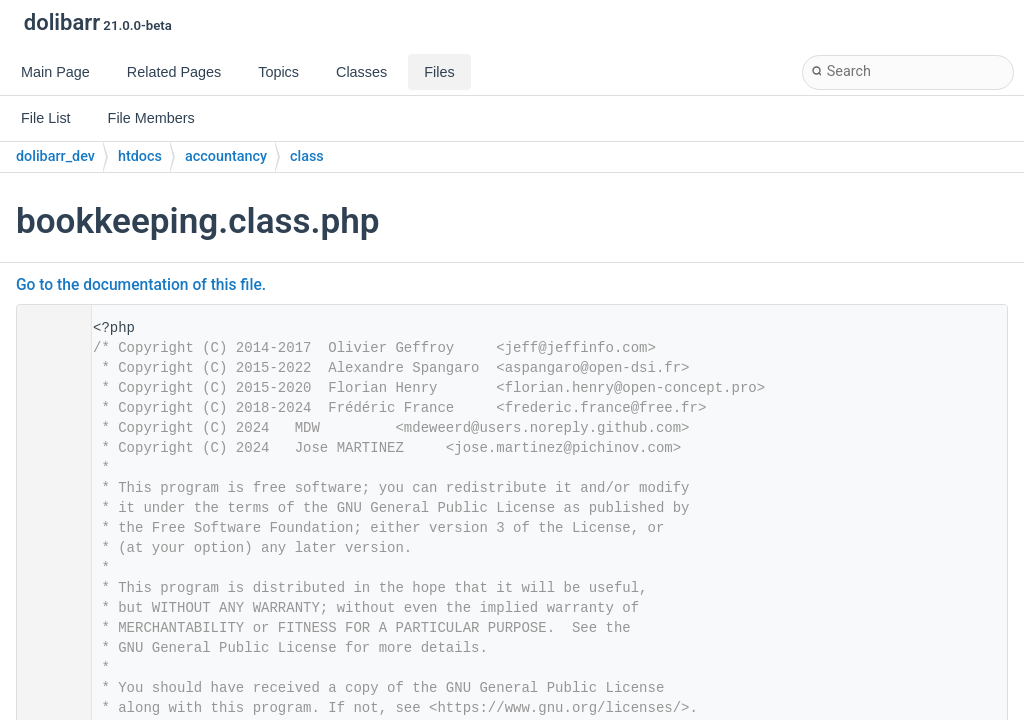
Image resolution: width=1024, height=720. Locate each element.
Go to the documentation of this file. (141, 285)
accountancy (226, 156)
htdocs (140, 156)
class (307, 156)
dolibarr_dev (55, 156)
